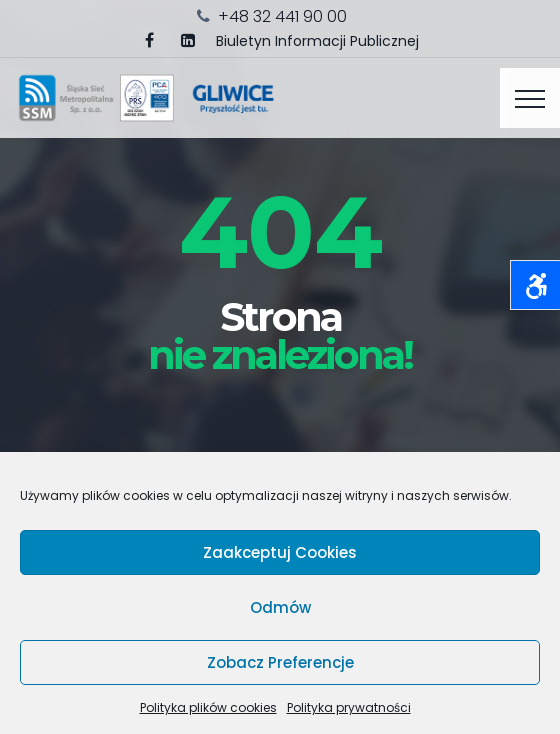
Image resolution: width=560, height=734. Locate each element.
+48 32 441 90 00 (282, 16)
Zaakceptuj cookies (280, 552)
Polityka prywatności (349, 707)
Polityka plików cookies (208, 707)
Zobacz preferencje (280, 662)
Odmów (280, 607)
